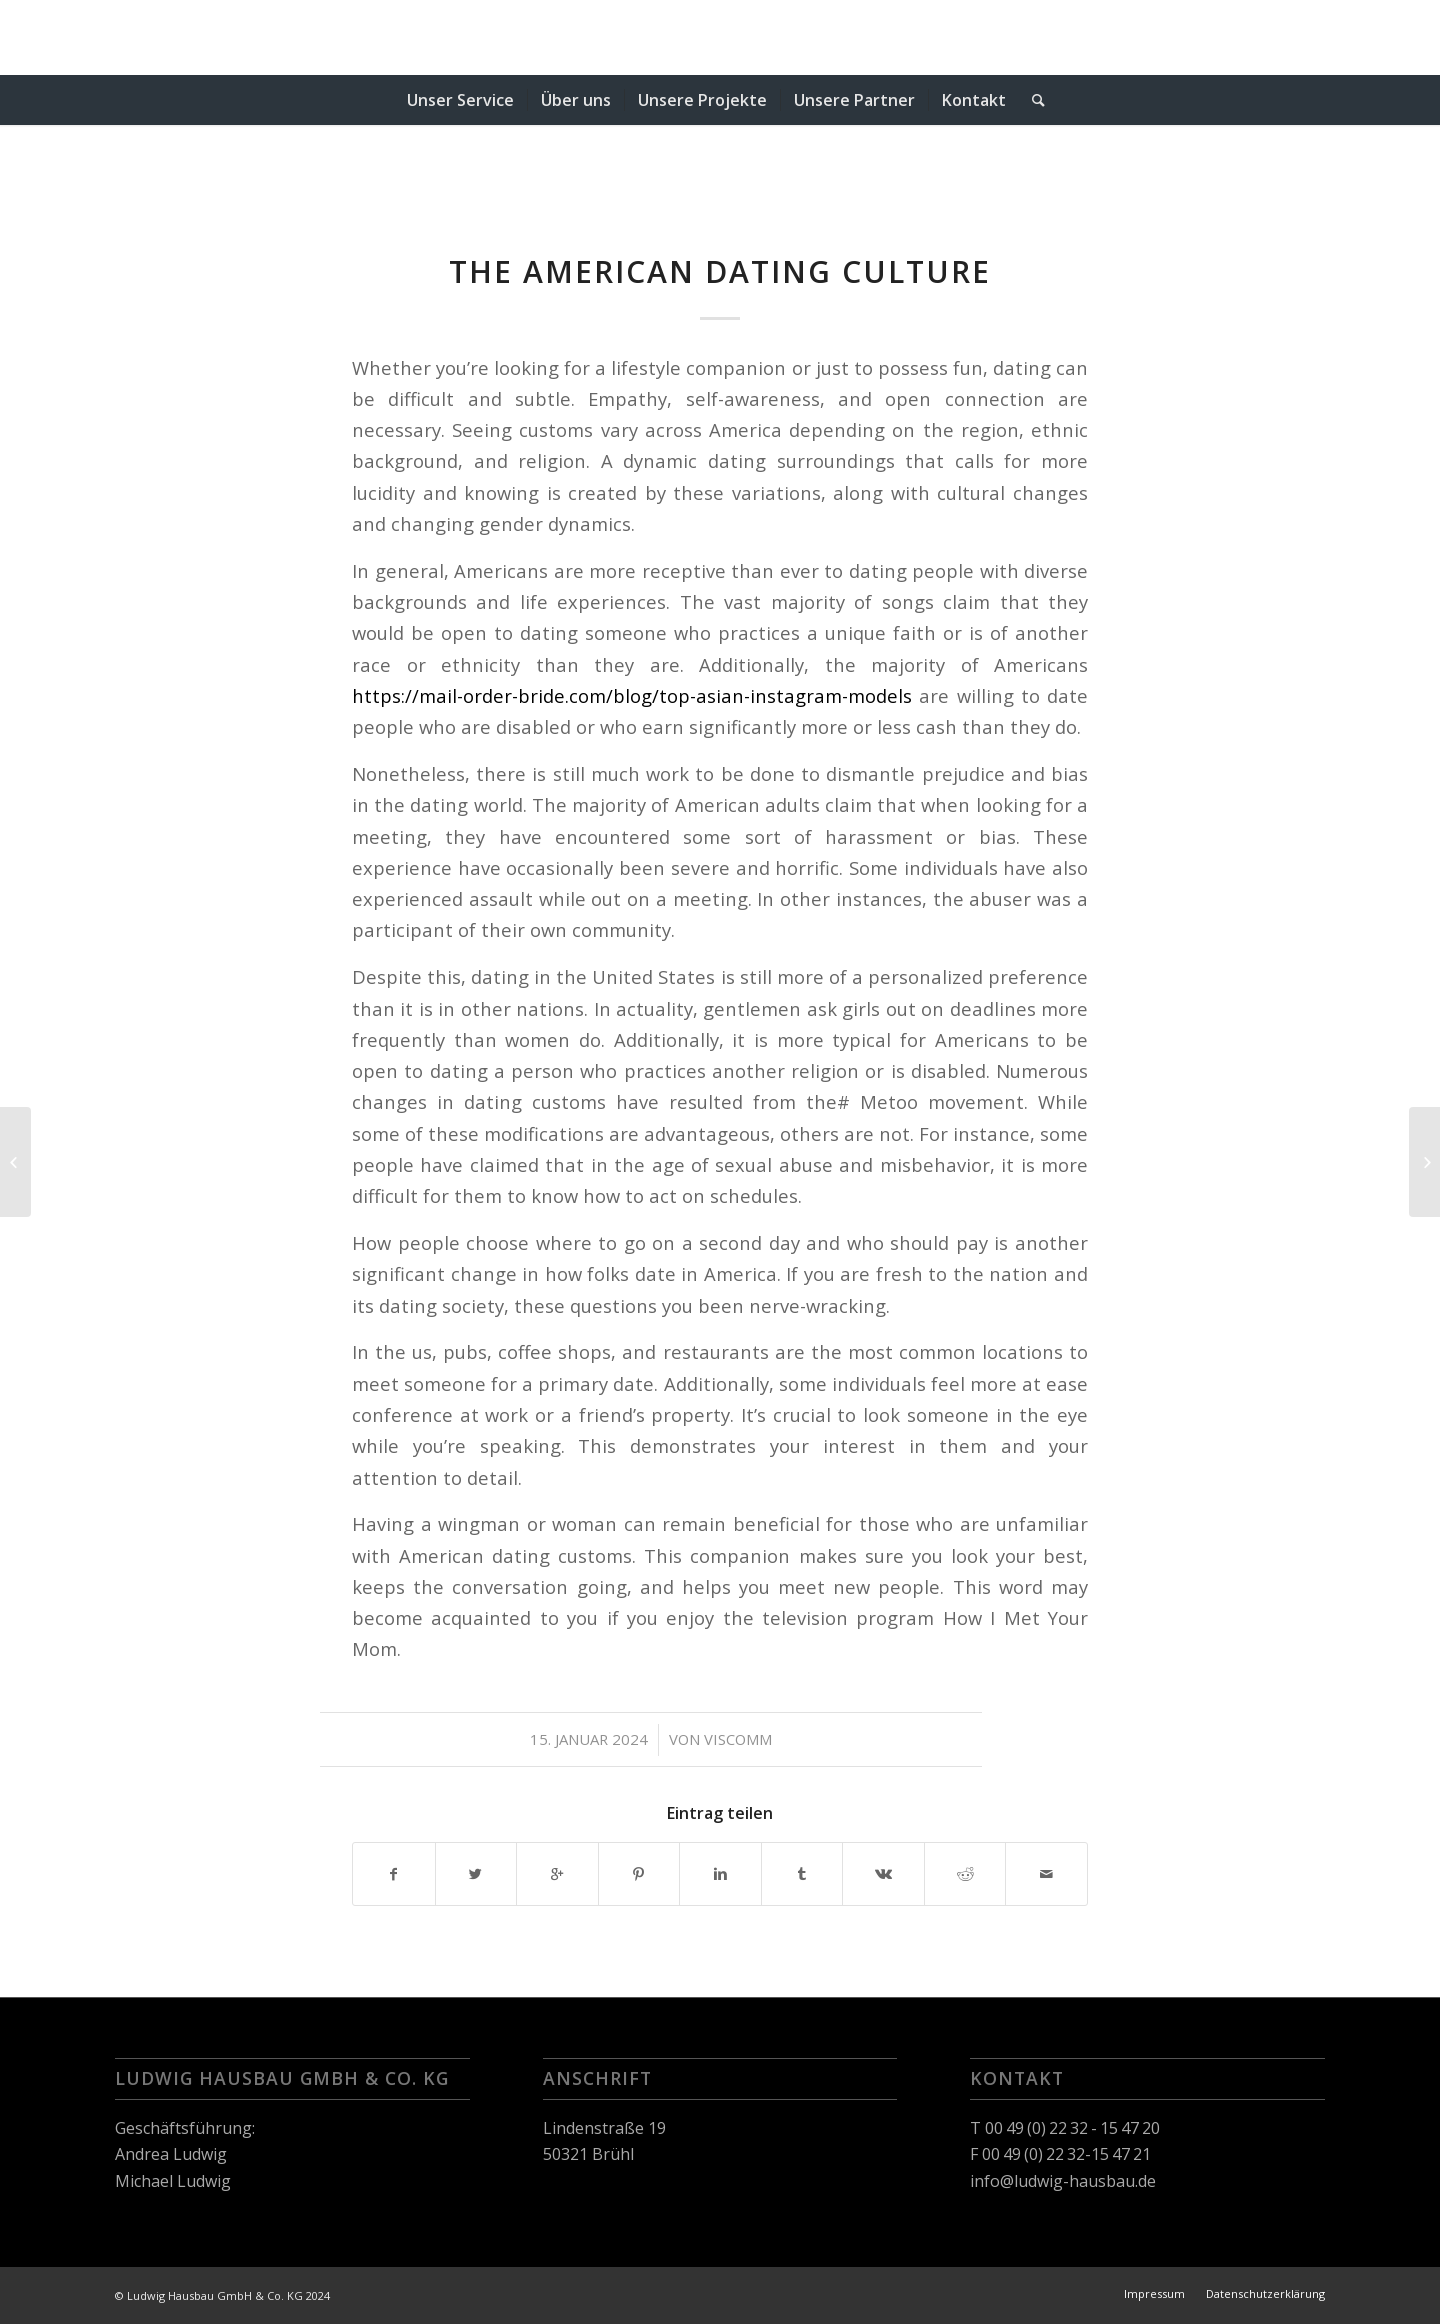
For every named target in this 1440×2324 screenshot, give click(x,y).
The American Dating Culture (720, 271)
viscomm (738, 1739)
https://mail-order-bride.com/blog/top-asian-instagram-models (632, 695)
